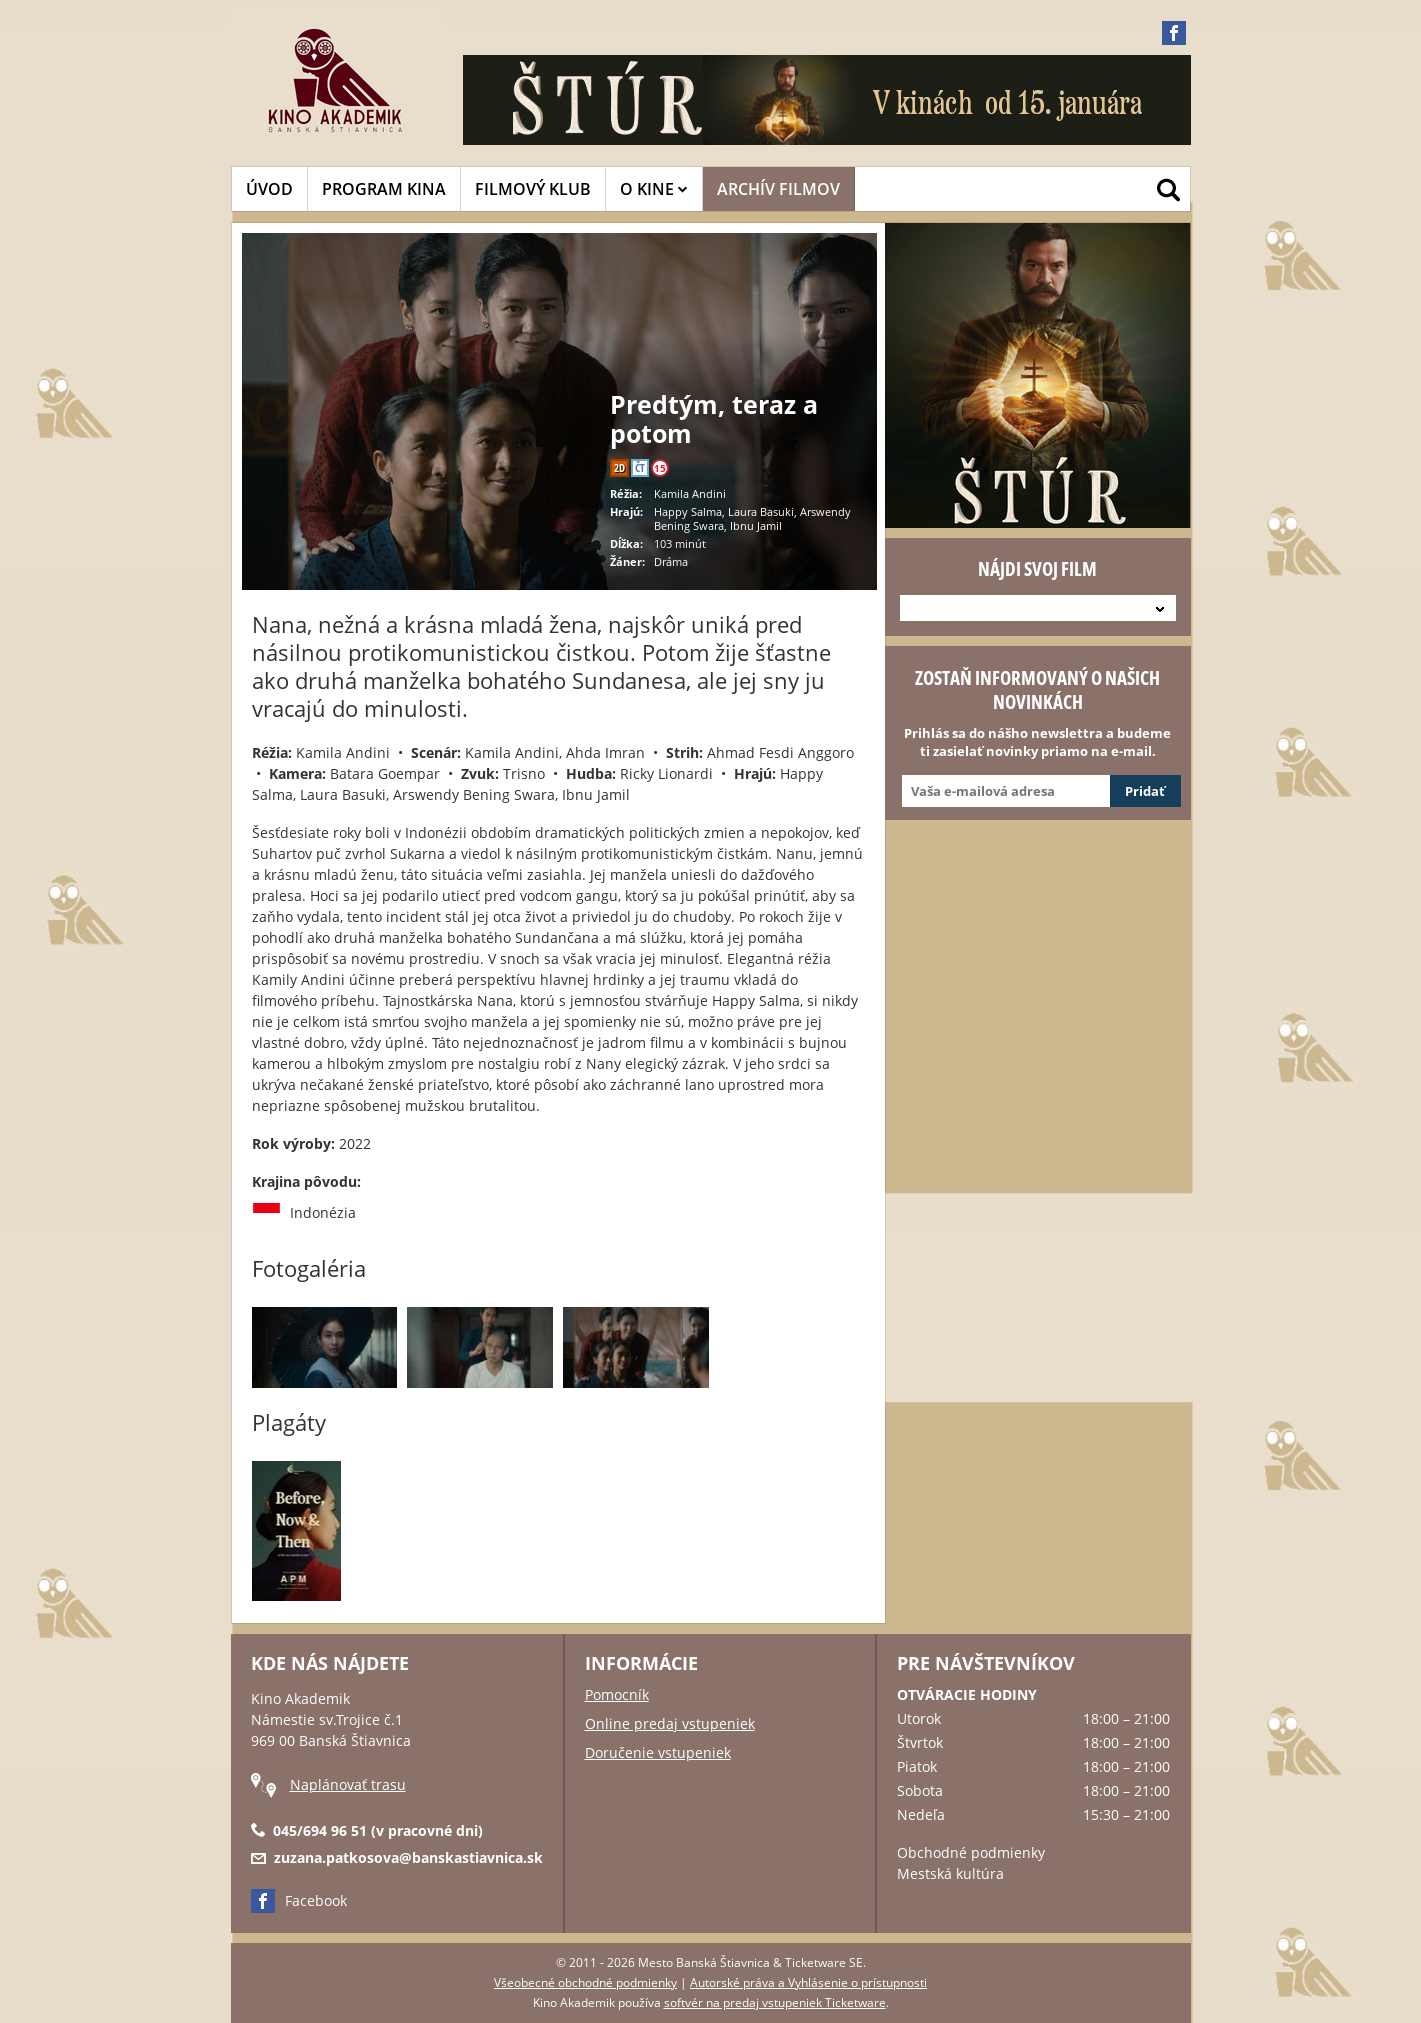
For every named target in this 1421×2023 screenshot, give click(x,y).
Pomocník (617, 1694)
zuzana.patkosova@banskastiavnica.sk (408, 1857)
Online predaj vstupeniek (670, 1723)
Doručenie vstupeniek (658, 1752)
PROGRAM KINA (384, 189)
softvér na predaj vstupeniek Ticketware (775, 2002)
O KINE (654, 189)
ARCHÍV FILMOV (778, 189)
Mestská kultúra (950, 1873)
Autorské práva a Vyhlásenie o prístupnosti (808, 1982)
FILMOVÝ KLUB (533, 189)
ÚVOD (269, 189)
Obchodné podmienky (971, 1852)
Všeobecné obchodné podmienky (585, 1982)
